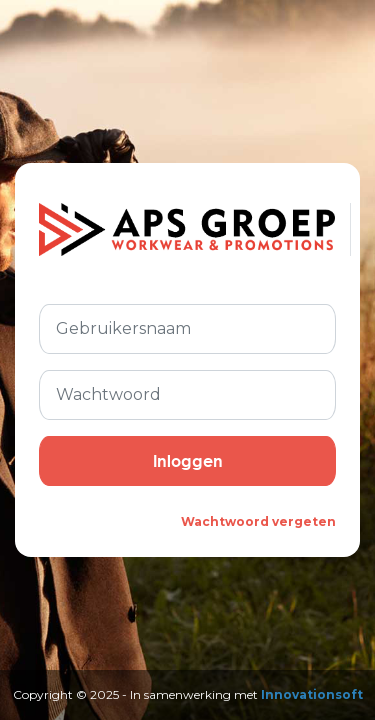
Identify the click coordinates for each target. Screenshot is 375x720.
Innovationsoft (312, 694)
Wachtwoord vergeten (258, 521)
